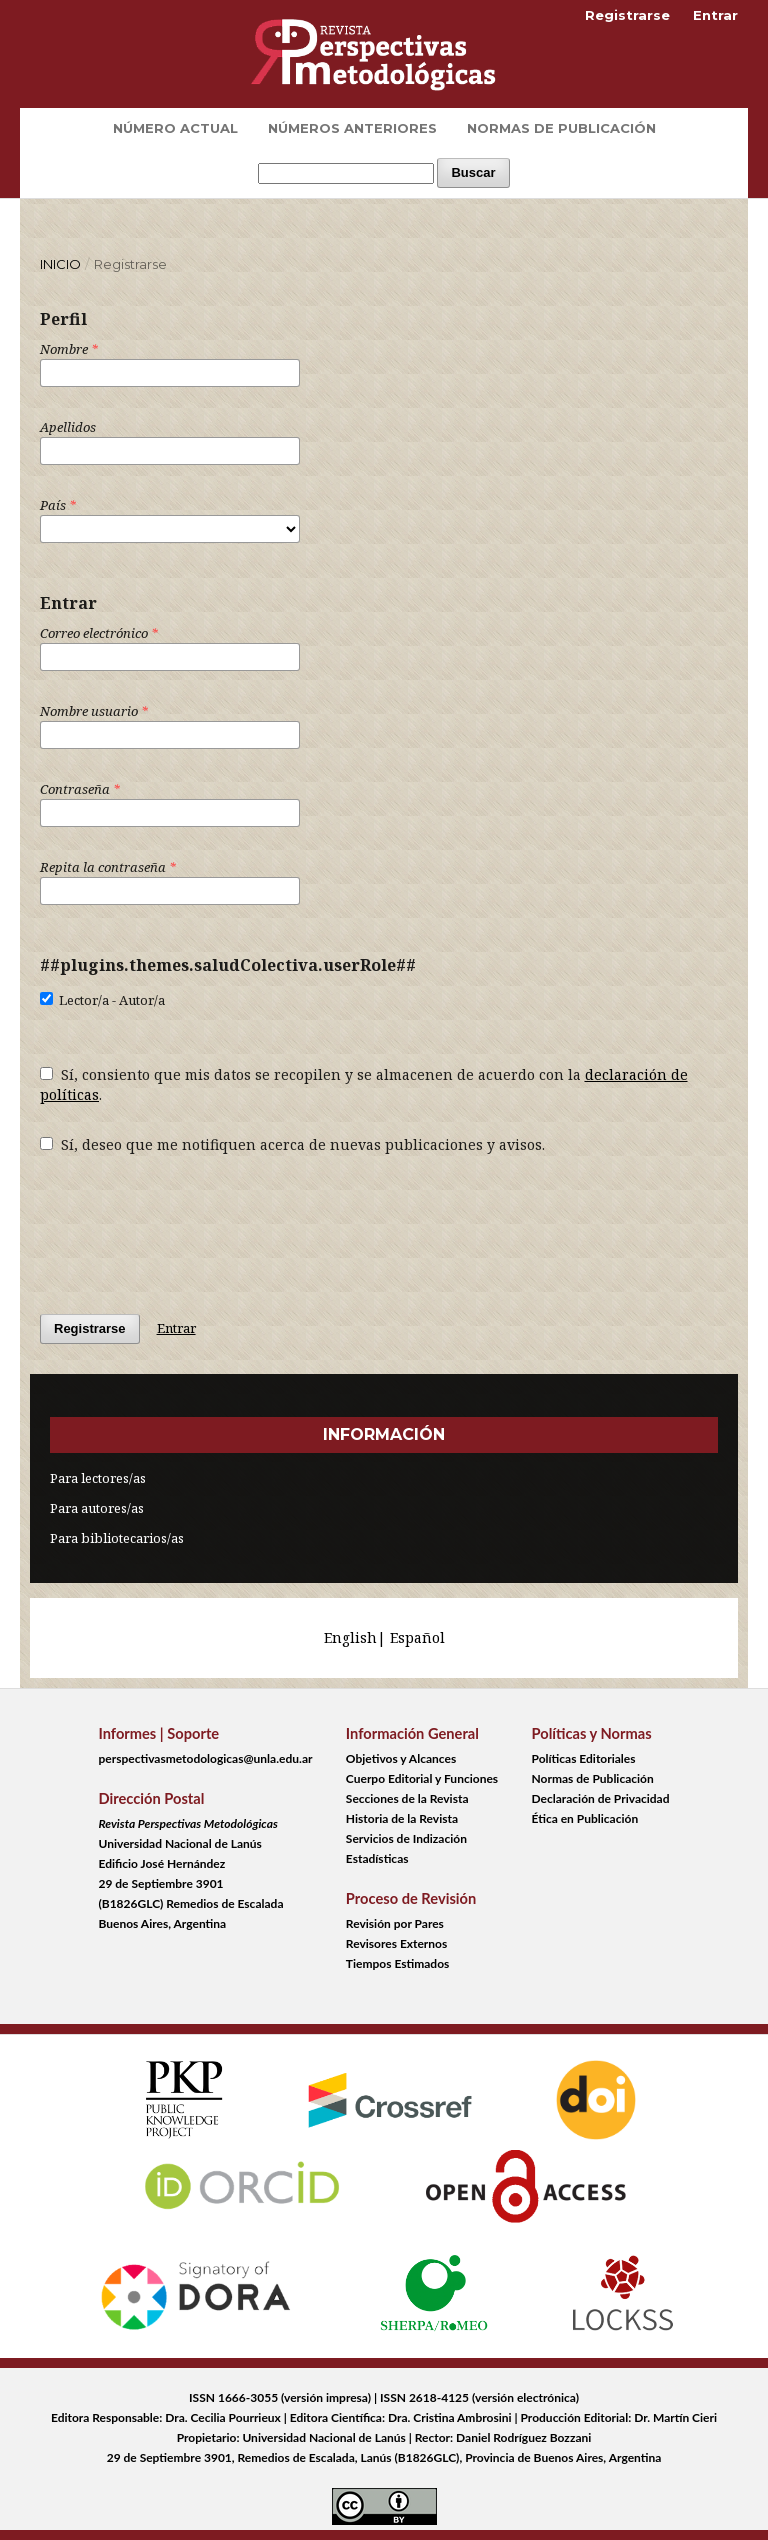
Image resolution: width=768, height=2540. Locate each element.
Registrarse (627, 15)
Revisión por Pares (395, 1923)
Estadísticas (377, 1858)
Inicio (60, 264)
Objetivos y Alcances (401, 1758)
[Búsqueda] (346, 173)
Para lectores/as (98, 1478)
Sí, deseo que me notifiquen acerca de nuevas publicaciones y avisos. (292, 1144)
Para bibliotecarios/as (117, 1538)
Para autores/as (97, 1508)
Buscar (473, 172)
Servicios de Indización (406, 1838)
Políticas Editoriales (584, 1758)
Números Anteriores (352, 128)
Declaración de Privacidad (601, 1798)
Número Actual (175, 128)
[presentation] (192, 1224)
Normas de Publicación (561, 128)
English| (357, 1637)
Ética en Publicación (585, 1818)
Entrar (715, 15)
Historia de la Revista (402, 1818)
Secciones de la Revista (407, 1798)
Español (417, 1637)
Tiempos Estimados (397, 1963)
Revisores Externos (396, 1943)
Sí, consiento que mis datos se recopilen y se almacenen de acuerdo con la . (364, 1084)
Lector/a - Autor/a (102, 1000)
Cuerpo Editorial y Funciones (422, 1778)
